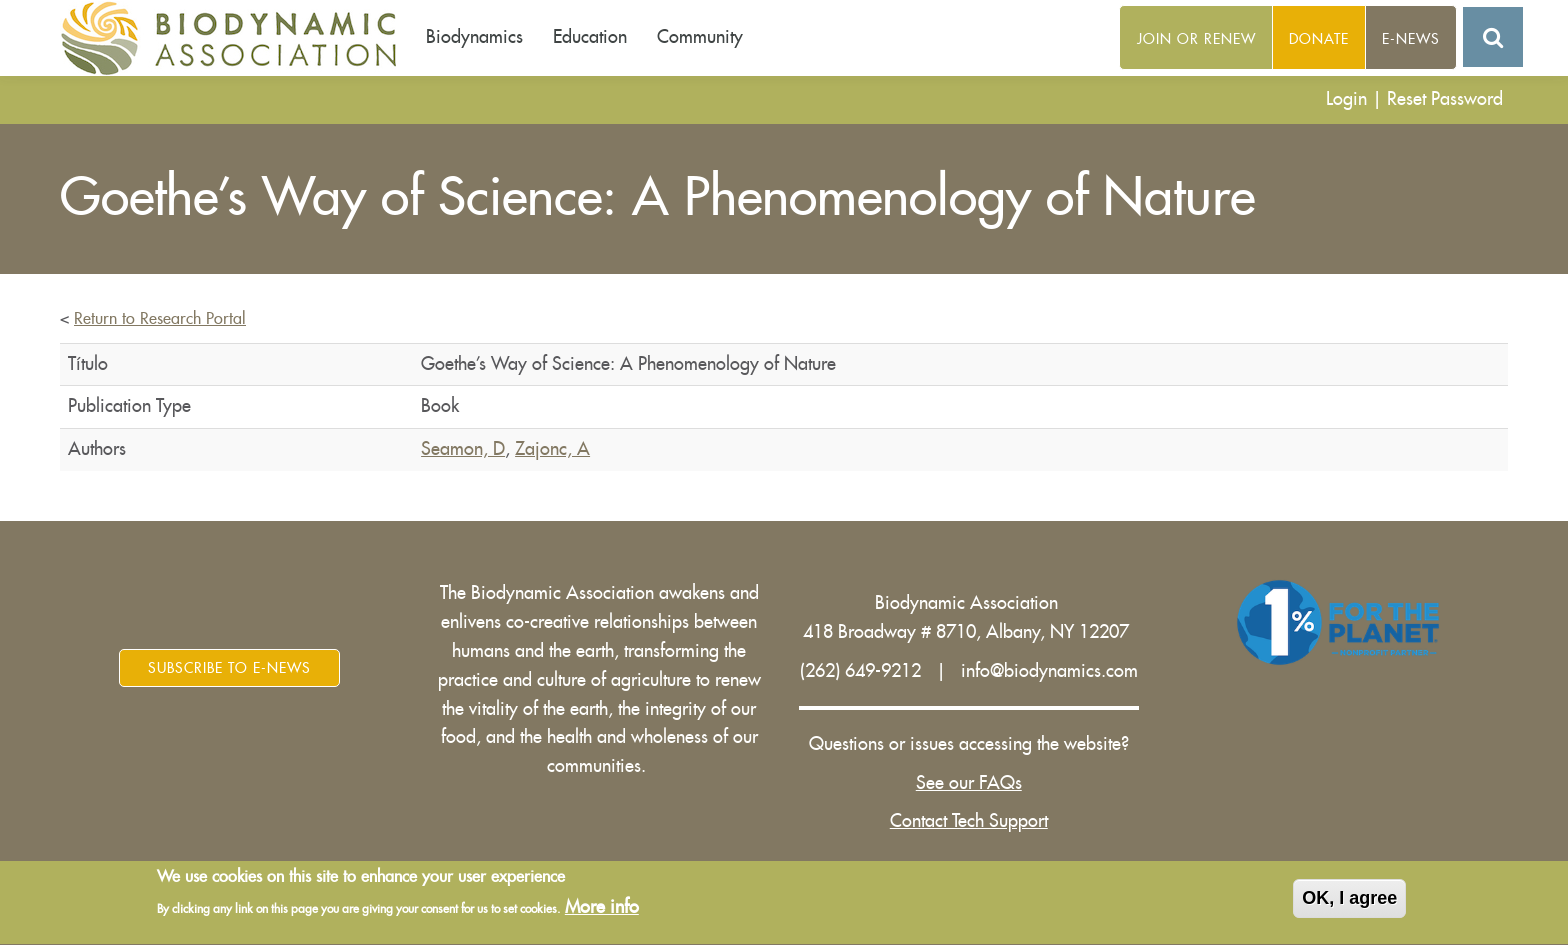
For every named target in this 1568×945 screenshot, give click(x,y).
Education (590, 37)
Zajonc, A (552, 449)
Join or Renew (1196, 39)
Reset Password (1445, 99)
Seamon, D (463, 449)
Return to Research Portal (160, 319)
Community (700, 37)
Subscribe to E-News (229, 668)
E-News (1411, 39)
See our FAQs (969, 783)
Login (1346, 99)
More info (602, 911)
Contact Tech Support (969, 821)
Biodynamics (474, 37)
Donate (1319, 39)
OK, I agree (1349, 901)
